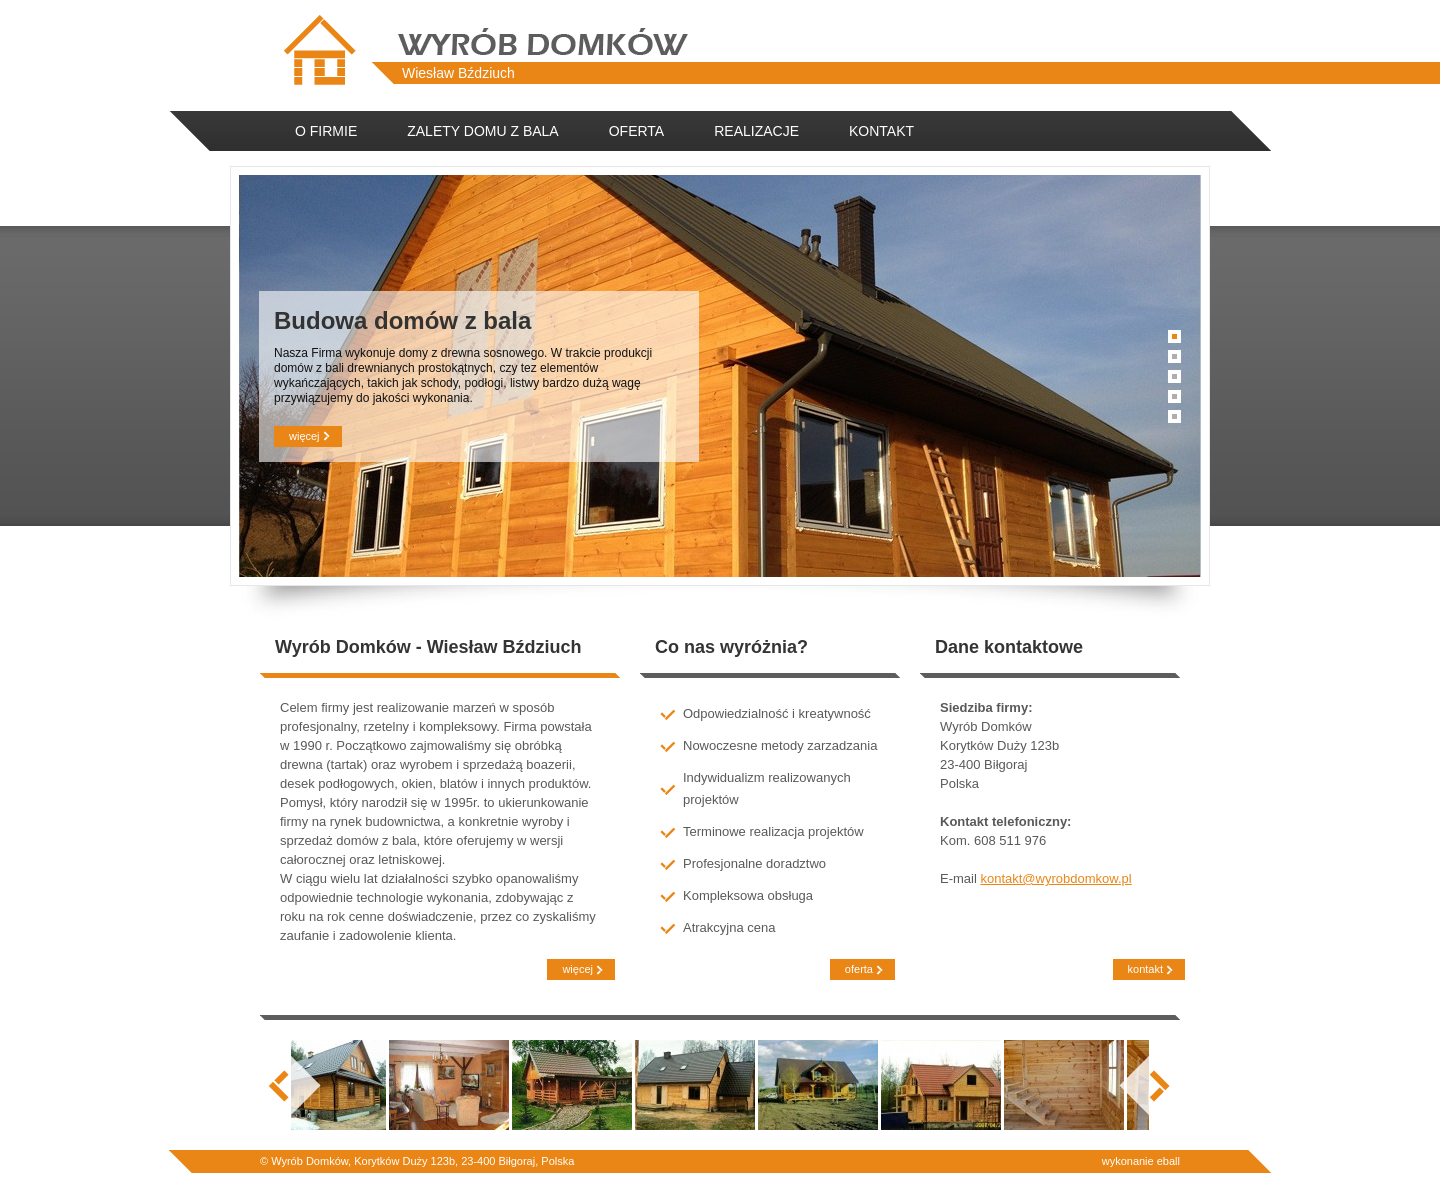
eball (1168, 1161)
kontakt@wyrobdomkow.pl (1055, 878)
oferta (856, 969)
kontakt (1143, 969)
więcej (302, 436)
